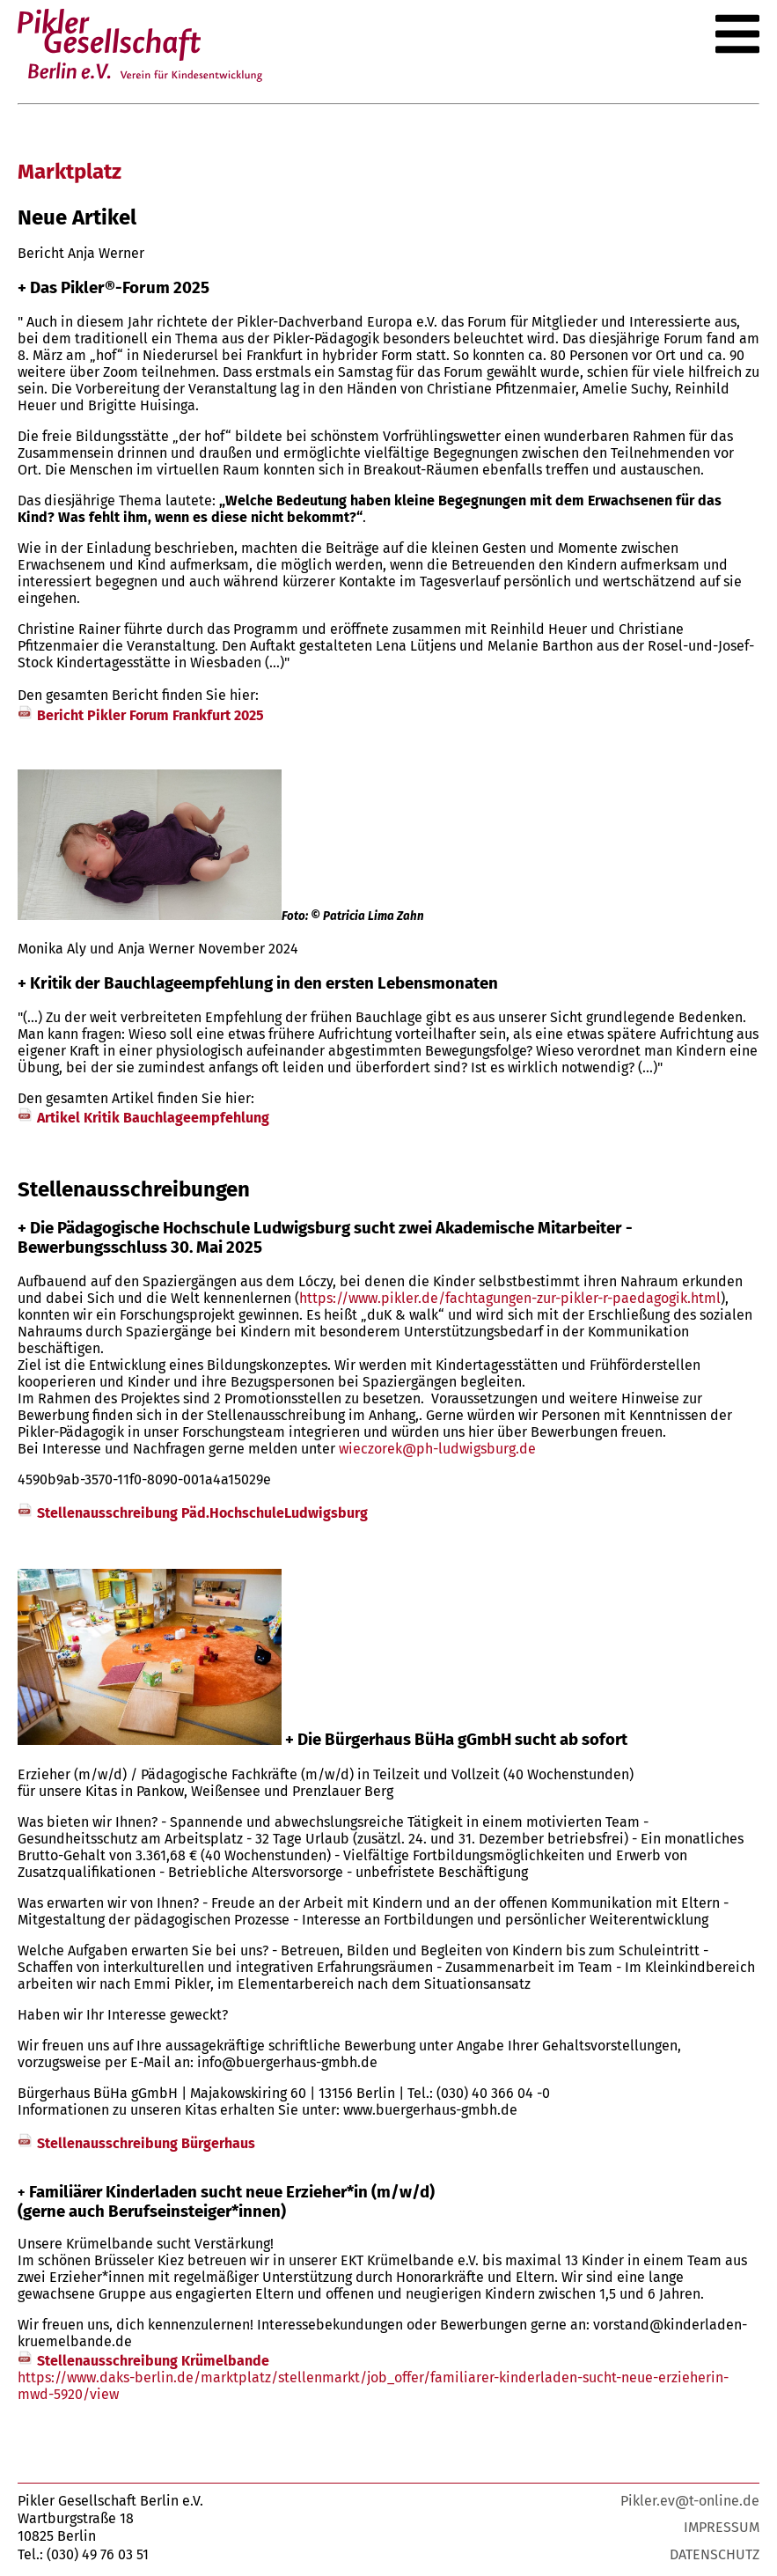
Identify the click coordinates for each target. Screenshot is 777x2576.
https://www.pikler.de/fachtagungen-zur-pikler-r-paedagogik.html (510, 1298)
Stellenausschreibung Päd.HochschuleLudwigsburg (202, 1513)
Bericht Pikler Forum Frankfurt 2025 (150, 715)
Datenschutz (714, 2554)
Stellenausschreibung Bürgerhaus (146, 2143)
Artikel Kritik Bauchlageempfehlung (153, 1117)
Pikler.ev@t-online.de (689, 2500)
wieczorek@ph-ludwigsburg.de (437, 1448)
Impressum (721, 2527)
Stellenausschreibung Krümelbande (153, 2360)
